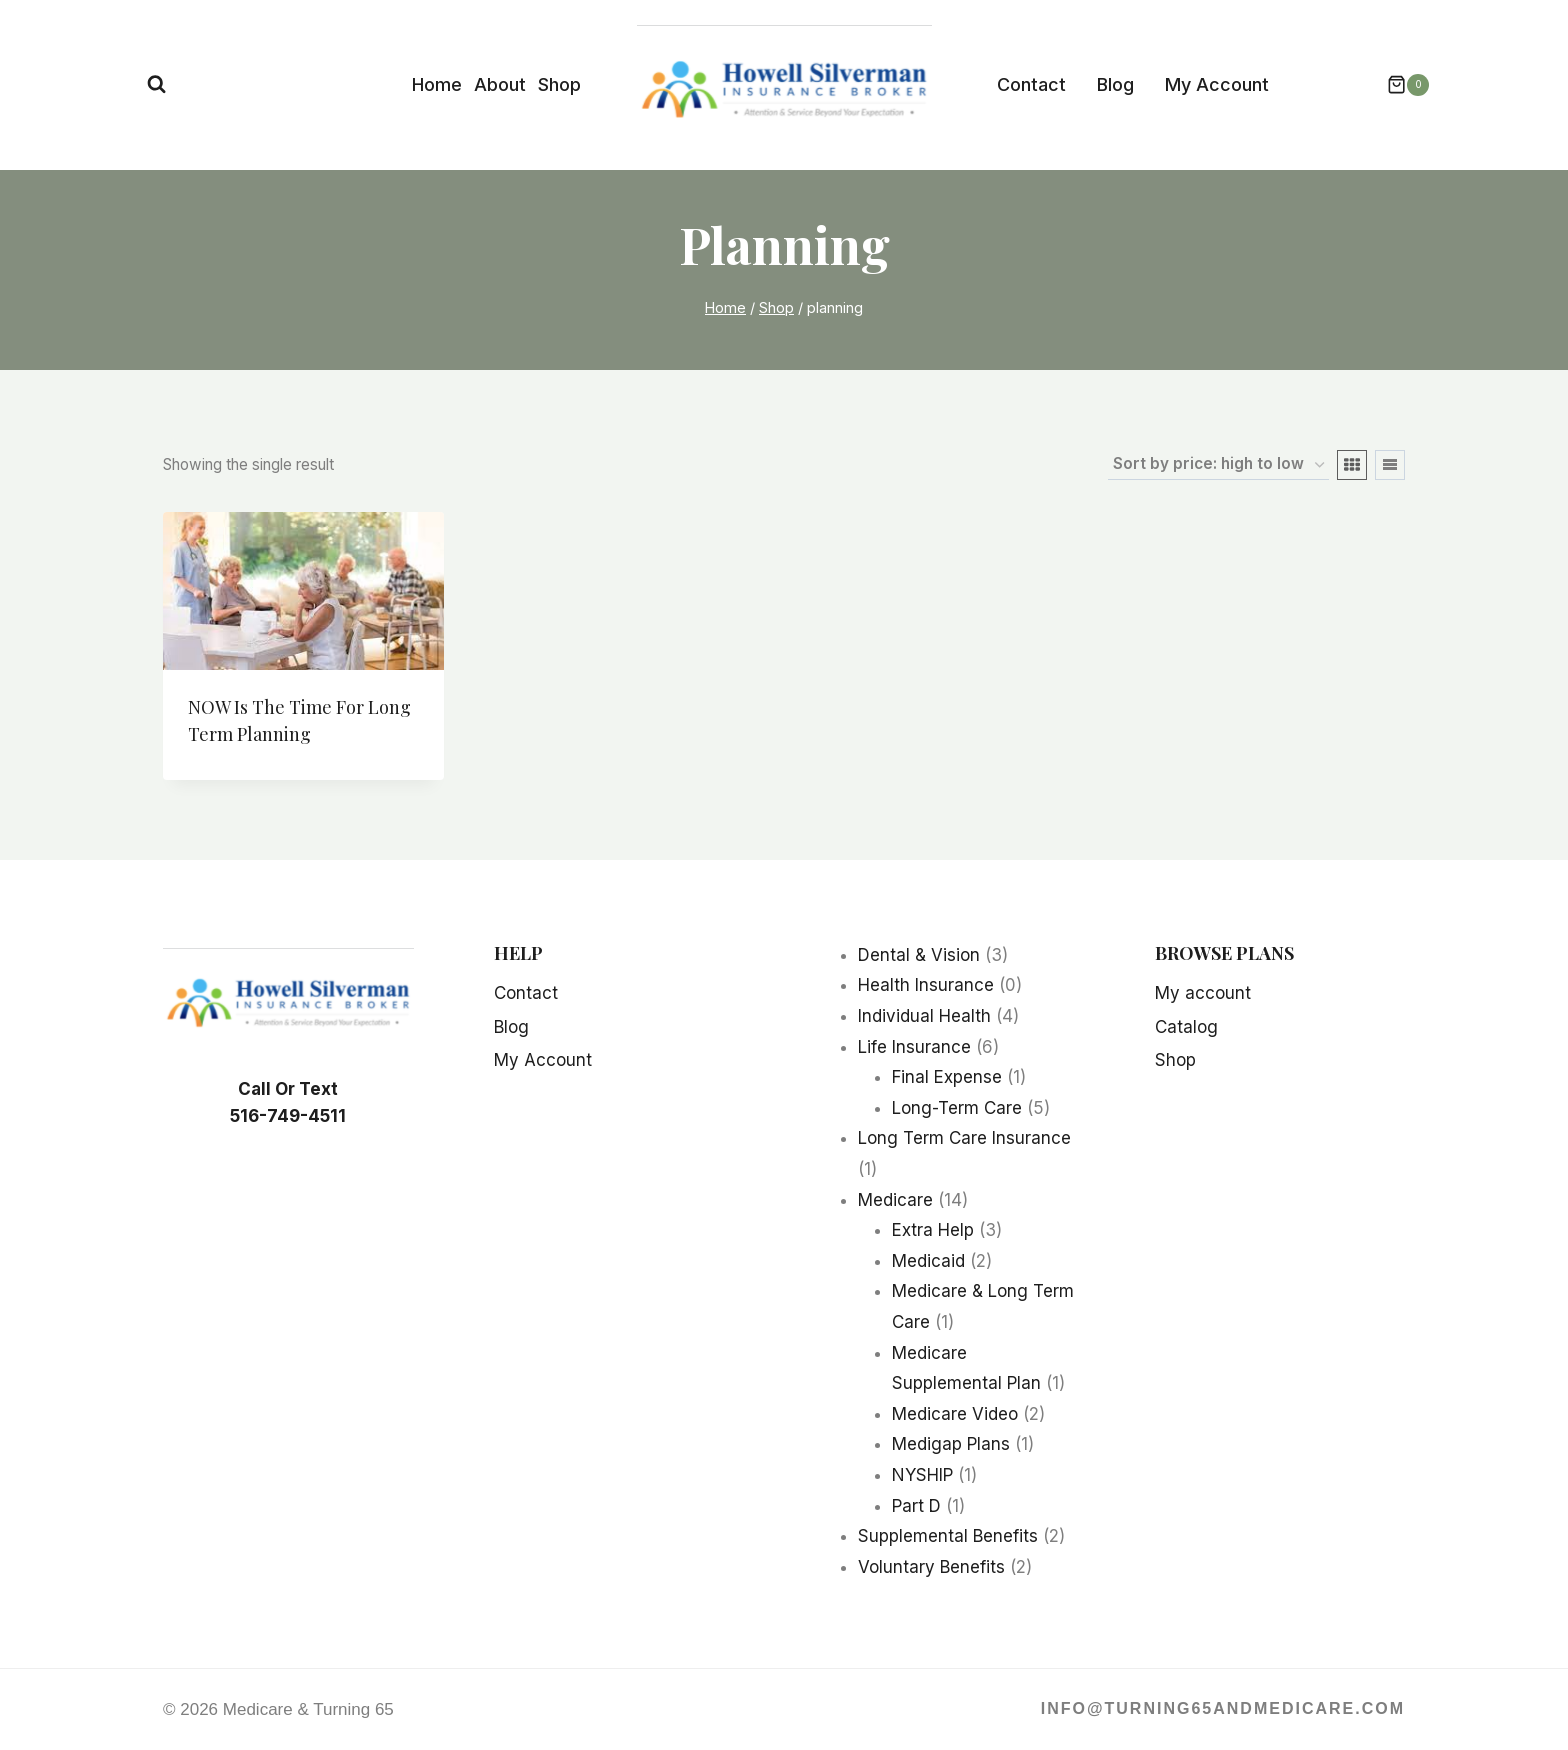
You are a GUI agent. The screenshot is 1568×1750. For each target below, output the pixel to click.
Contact (1031, 84)
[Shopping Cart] (1398, 85)
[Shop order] (1218, 465)
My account (1203, 993)
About (500, 84)
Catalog (1186, 1027)
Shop (559, 84)
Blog (1115, 84)
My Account (1217, 84)
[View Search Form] (156, 84)
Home (437, 84)
